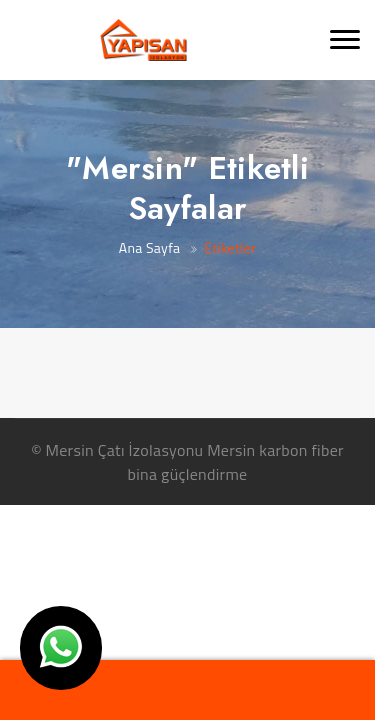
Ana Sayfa (150, 247)
